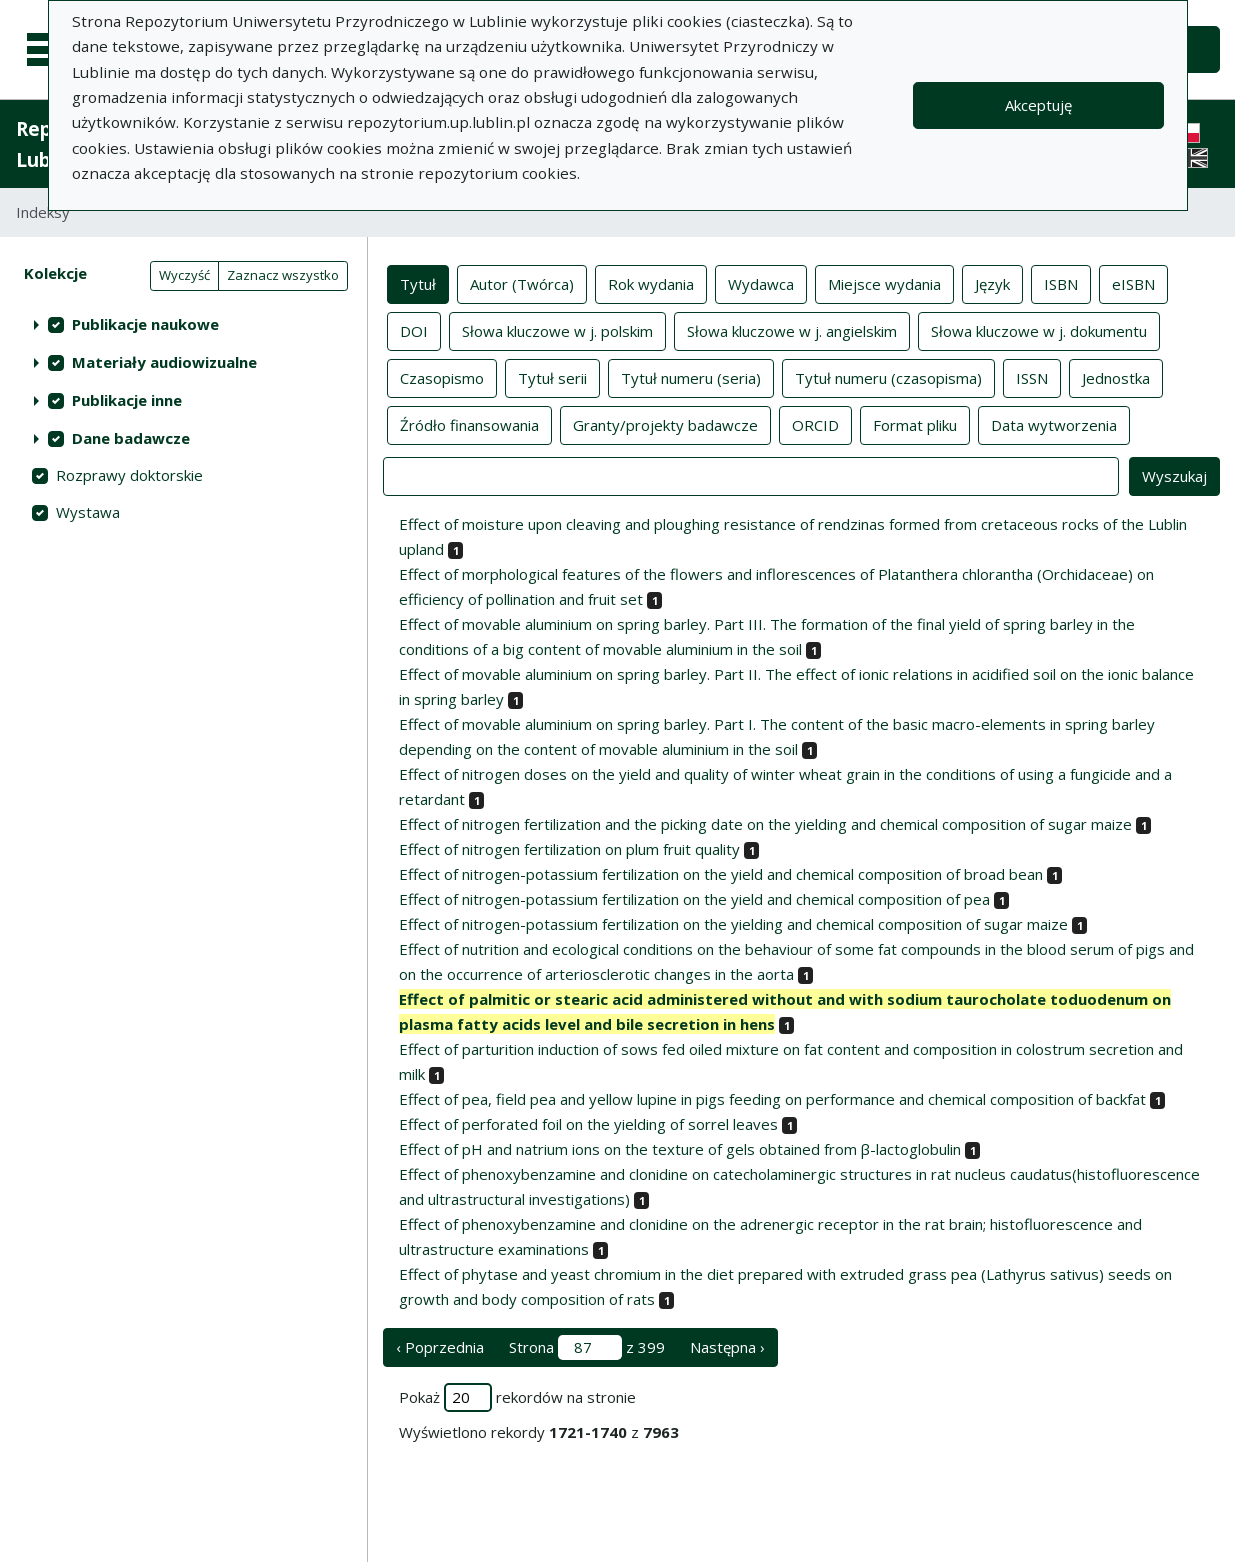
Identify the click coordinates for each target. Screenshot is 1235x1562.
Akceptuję (1038, 105)
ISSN (1032, 377)
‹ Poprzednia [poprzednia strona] (440, 1347)
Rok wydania (651, 283)
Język (992, 283)
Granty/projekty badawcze (665, 424)
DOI (414, 330)
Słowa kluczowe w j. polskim (557, 330)
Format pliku (915, 424)
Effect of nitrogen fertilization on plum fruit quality (569, 849)
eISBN (1133, 283)
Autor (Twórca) (522, 283)
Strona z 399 (587, 1347)
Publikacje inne (127, 400)
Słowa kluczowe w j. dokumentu (1039, 330)
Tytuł (418, 283)
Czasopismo (442, 377)
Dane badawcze (131, 438)
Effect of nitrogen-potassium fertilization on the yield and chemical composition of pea (694, 899)
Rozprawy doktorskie (129, 475)
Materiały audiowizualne (164, 362)
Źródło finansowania (469, 424)
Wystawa (88, 512)
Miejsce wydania (884, 283)
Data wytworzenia (1054, 424)
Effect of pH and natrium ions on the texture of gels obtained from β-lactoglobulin (680, 1149)
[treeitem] (183, 324)
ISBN (1061, 283)
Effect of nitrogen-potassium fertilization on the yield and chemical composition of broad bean (721, 874)
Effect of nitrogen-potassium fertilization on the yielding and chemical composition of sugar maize (733, 924)
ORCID (815, 424)
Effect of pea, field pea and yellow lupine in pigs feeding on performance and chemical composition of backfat (772, 1099)
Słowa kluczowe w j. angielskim (792, 330)
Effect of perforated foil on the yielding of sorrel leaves (588, 1124)
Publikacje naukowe (145, 324)
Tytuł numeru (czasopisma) (888, 377)
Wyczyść (184, 275)
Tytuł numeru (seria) (691, 377)
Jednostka (1116, 377)
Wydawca (761, 283)
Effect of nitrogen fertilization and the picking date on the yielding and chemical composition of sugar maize (765, 824)
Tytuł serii (552, 377)
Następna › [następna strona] (727, 1347)
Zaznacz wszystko (283, 275)
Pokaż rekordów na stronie (517, 1397)
